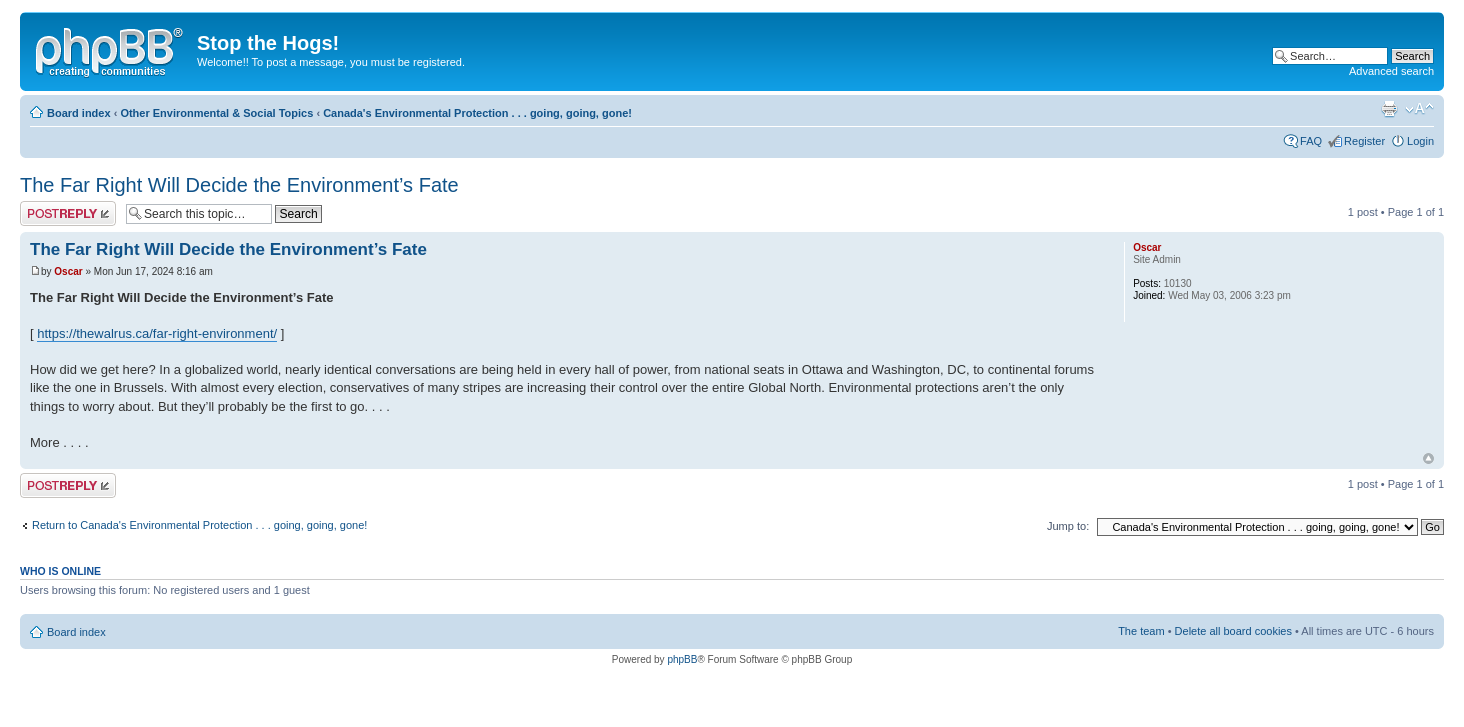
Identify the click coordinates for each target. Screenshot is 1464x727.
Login (1420, 141)
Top (1428, 458)
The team (1141, 631)
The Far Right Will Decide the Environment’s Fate (239, 185)
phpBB (682, 659)
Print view (1389, 109)
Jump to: (1068, 526)
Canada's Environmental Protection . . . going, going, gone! (477, 113)
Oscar (68, 271)
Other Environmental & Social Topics (216, 113)
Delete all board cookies (1233, 631)
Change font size (1419, 109)
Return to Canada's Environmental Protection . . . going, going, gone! (199, 525)
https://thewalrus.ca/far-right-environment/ (157, 333)
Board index (79, 113)
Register (1364, 141)
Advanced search (1391, 71)
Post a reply (68, 213)
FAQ (1311, 141)
